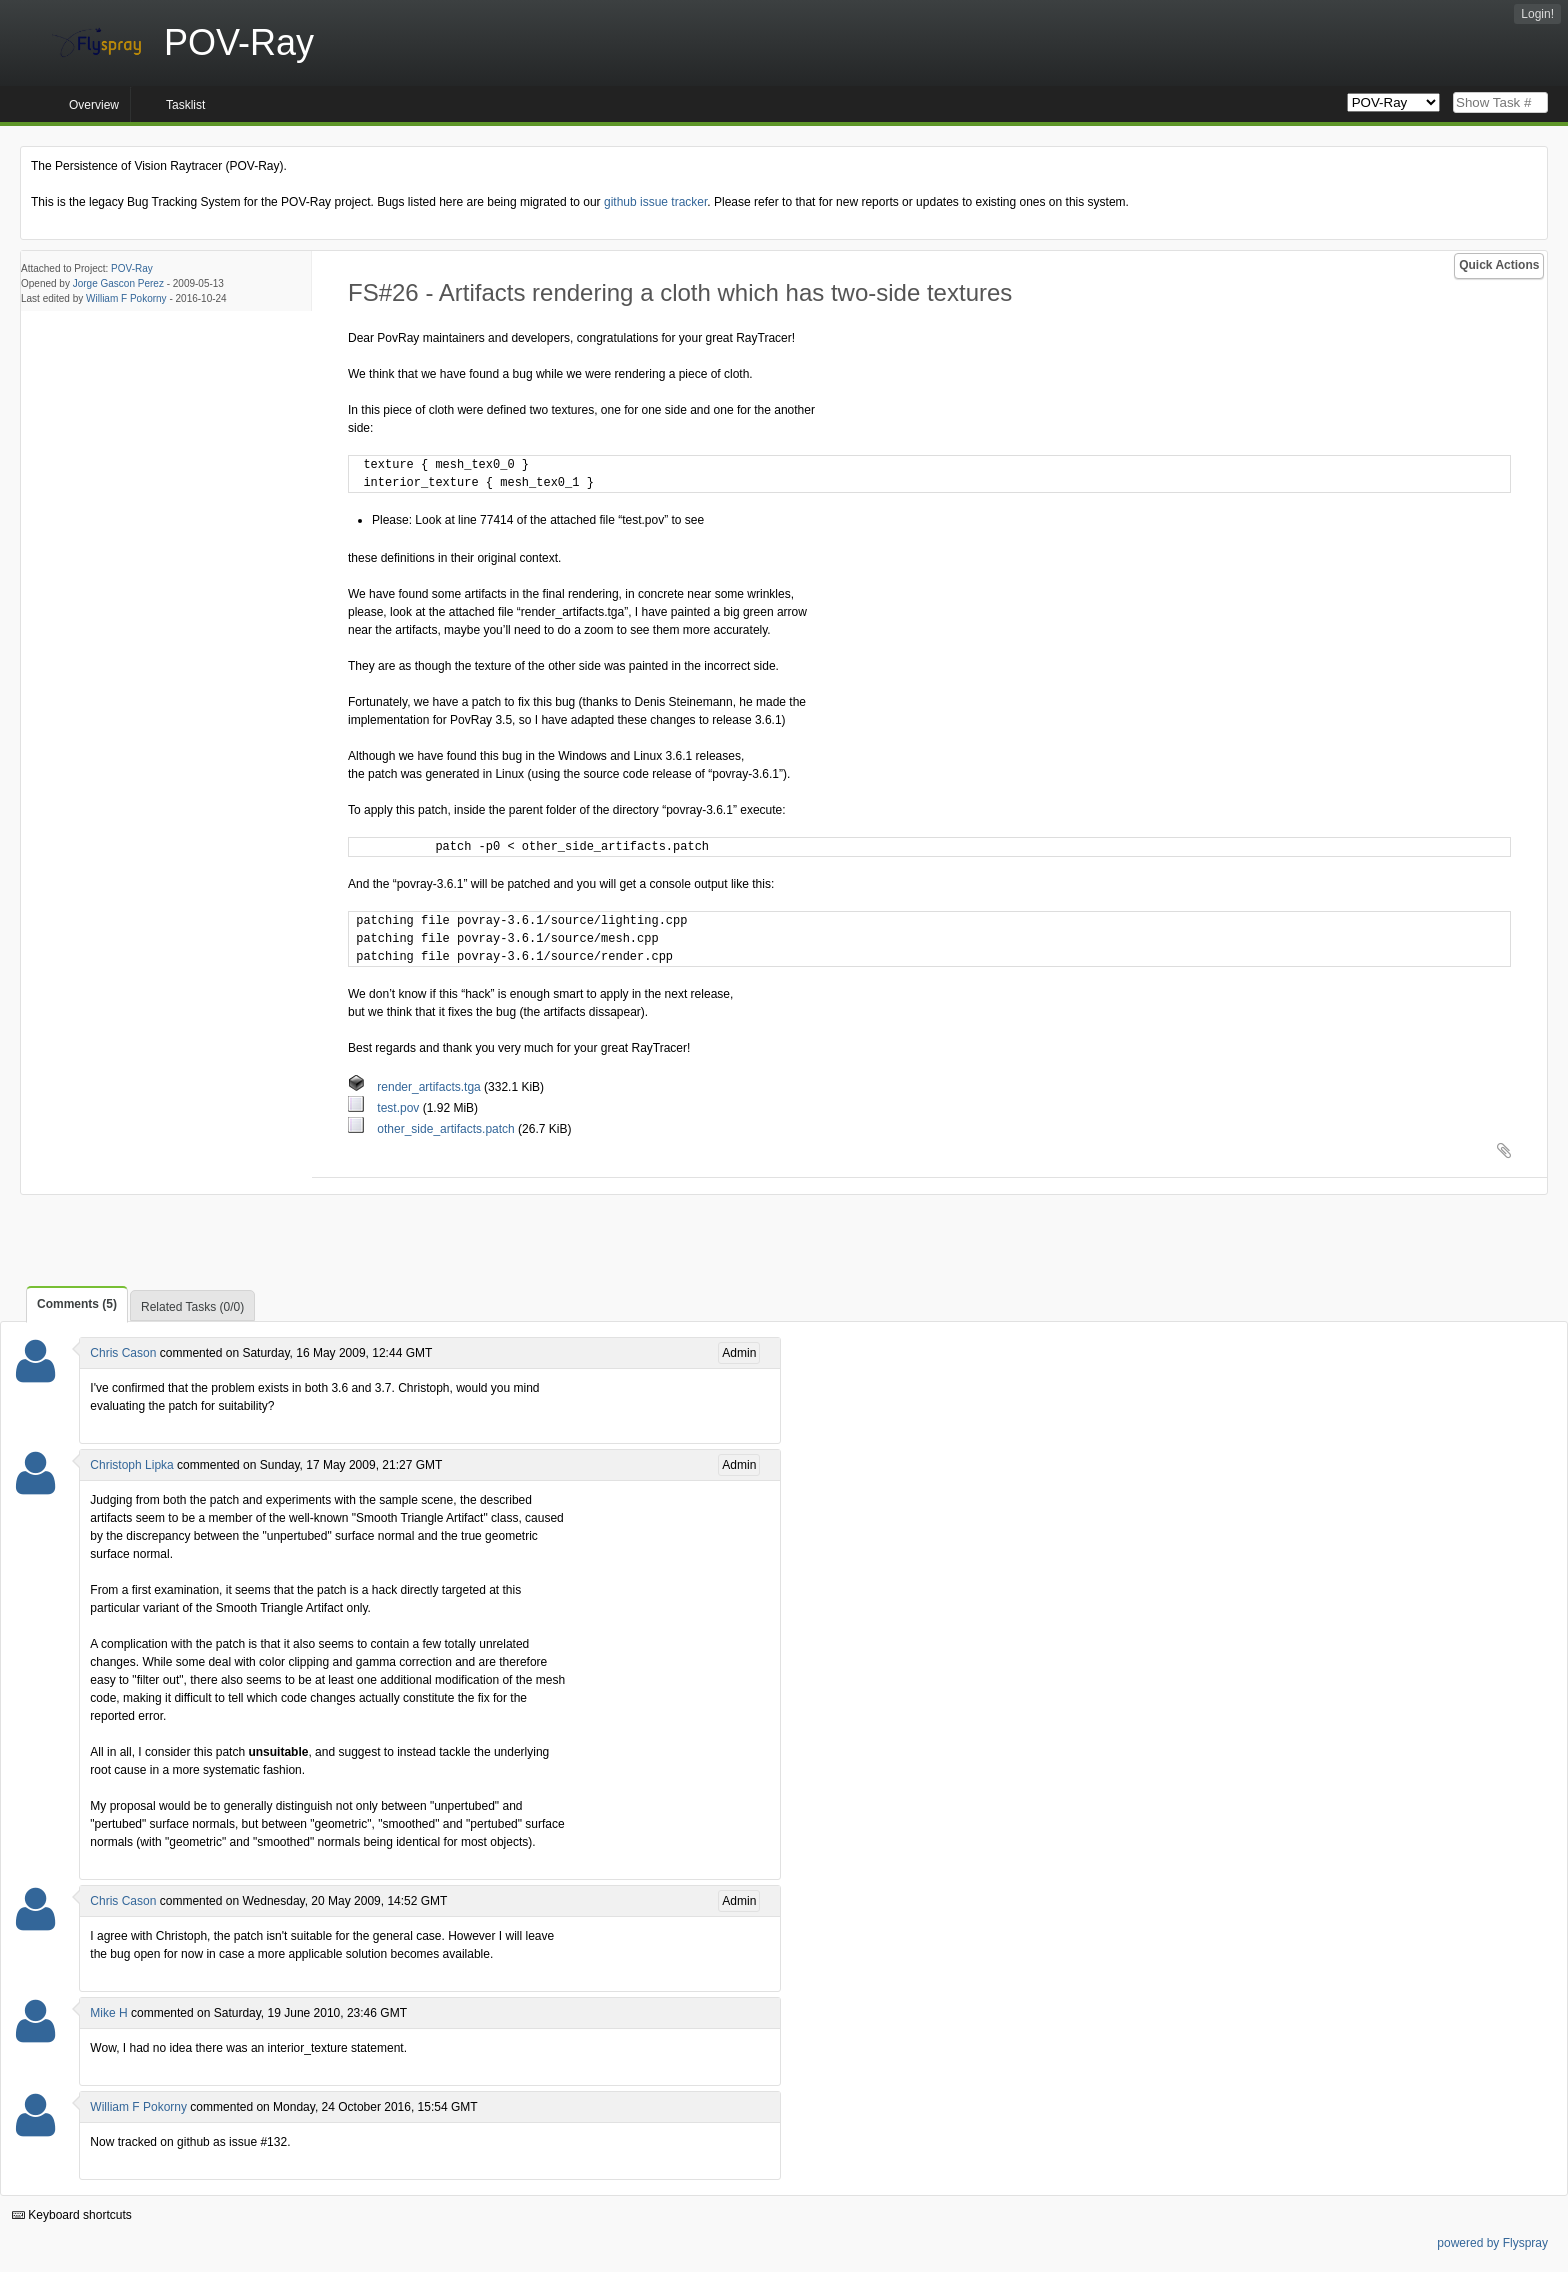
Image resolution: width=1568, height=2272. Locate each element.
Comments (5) (77, 1304)
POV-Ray (132, 268)
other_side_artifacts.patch (433, 1129)
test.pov (385, 1108)
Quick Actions (1499, 265)
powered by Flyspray (1492, 2243)
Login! (1537, 14)
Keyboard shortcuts (72, 2215)
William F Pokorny (126, 298)
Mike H (108, 2013)
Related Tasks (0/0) (192, 1307)
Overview (94, 105)
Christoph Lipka (131, 1465)
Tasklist (185, 105)
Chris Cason (123, 1353)
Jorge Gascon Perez (118, 283)
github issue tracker (655, 202)
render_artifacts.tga (416, 1087)
